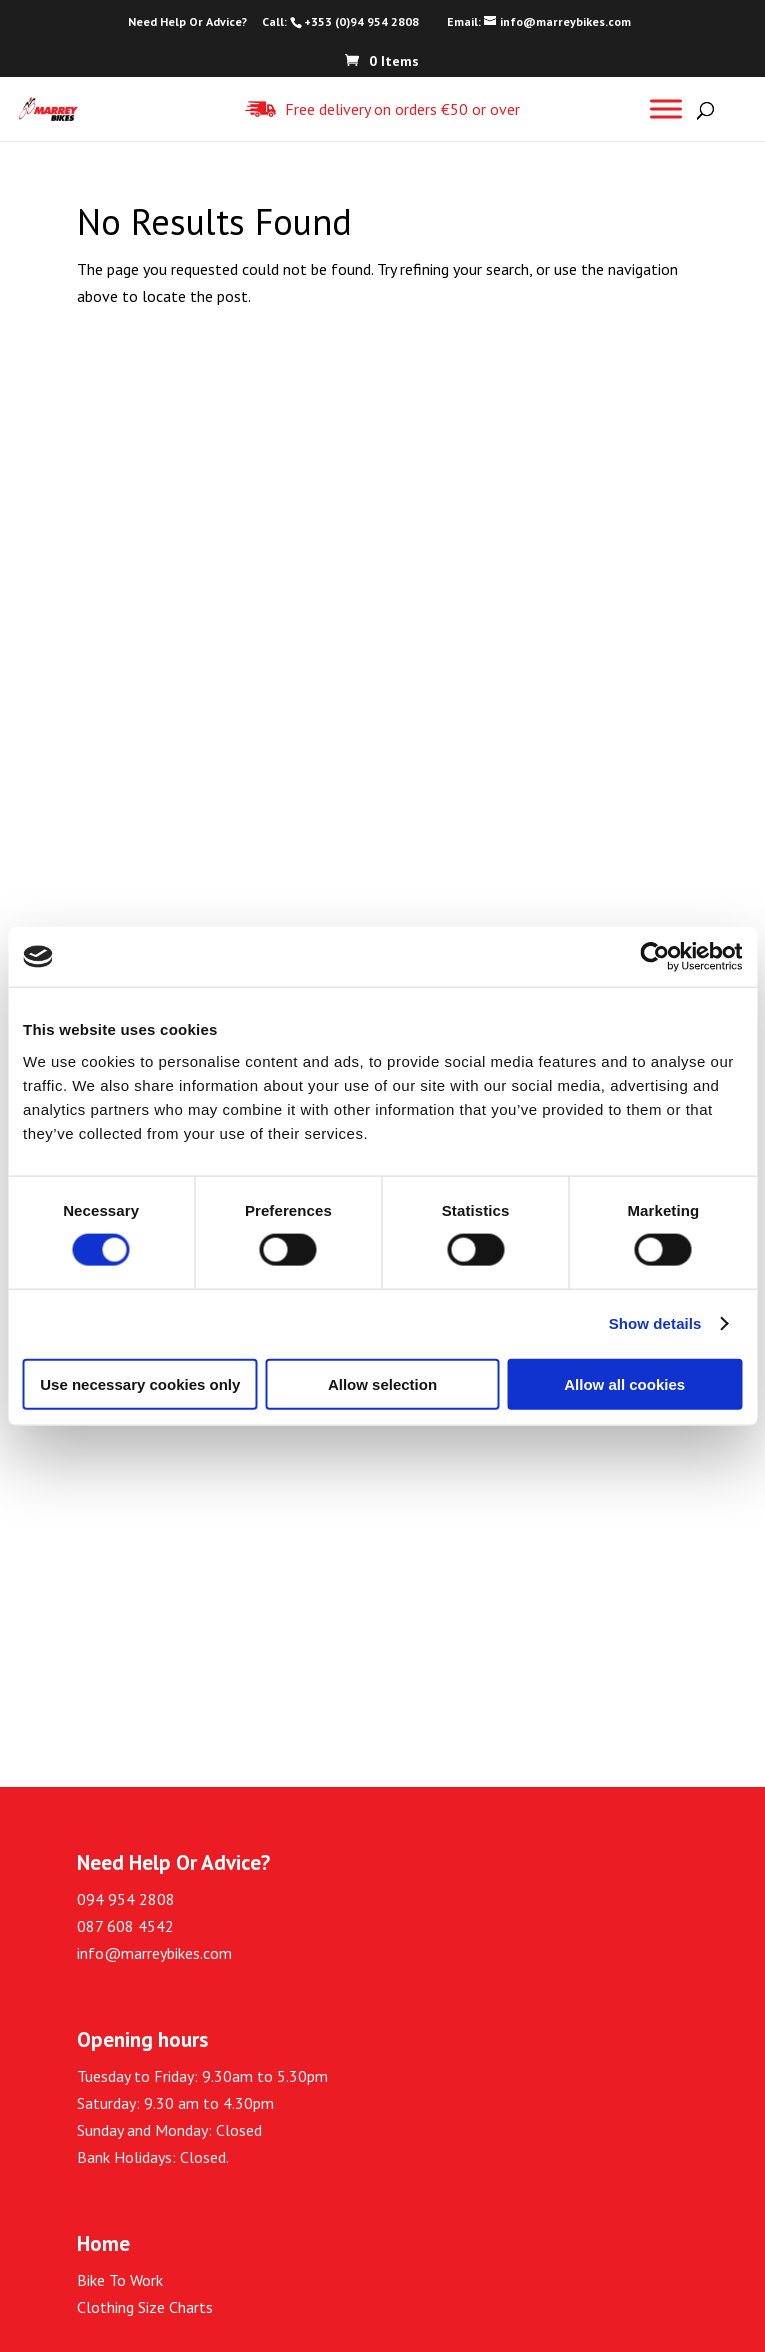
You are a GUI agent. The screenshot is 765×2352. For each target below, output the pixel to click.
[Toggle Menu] (666, 108)
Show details (655, 1323)
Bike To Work (120, 2280)
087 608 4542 (125, 1926)
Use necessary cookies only (140, 1383)
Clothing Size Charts (145, 2307)
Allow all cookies (624, 1383)
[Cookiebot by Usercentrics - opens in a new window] (654, 957)
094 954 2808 (126, 1899)
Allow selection (382, 1383)
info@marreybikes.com (154, 1953)
